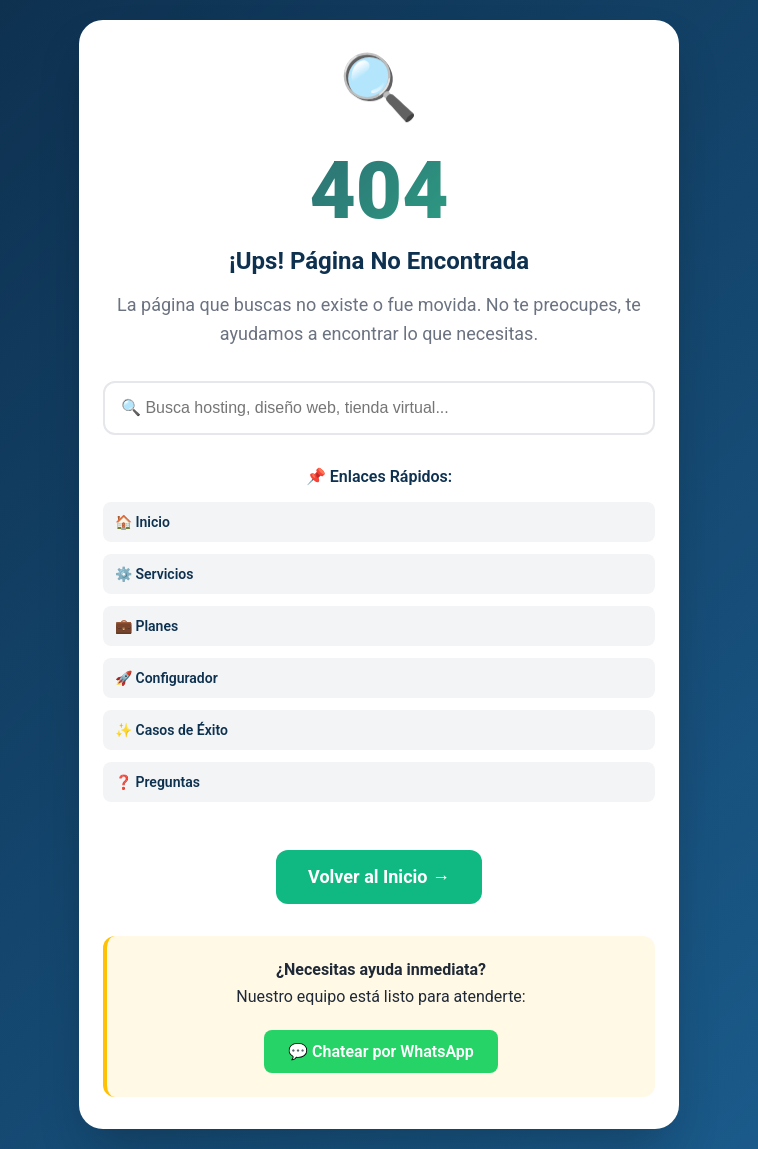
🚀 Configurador (166, 678)
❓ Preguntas (157, 782)
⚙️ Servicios (154, 574)
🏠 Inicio (142, 522)
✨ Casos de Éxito (171, 730)
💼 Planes (146, 626)
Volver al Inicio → (379, 876)
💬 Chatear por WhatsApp (381, 1051)
